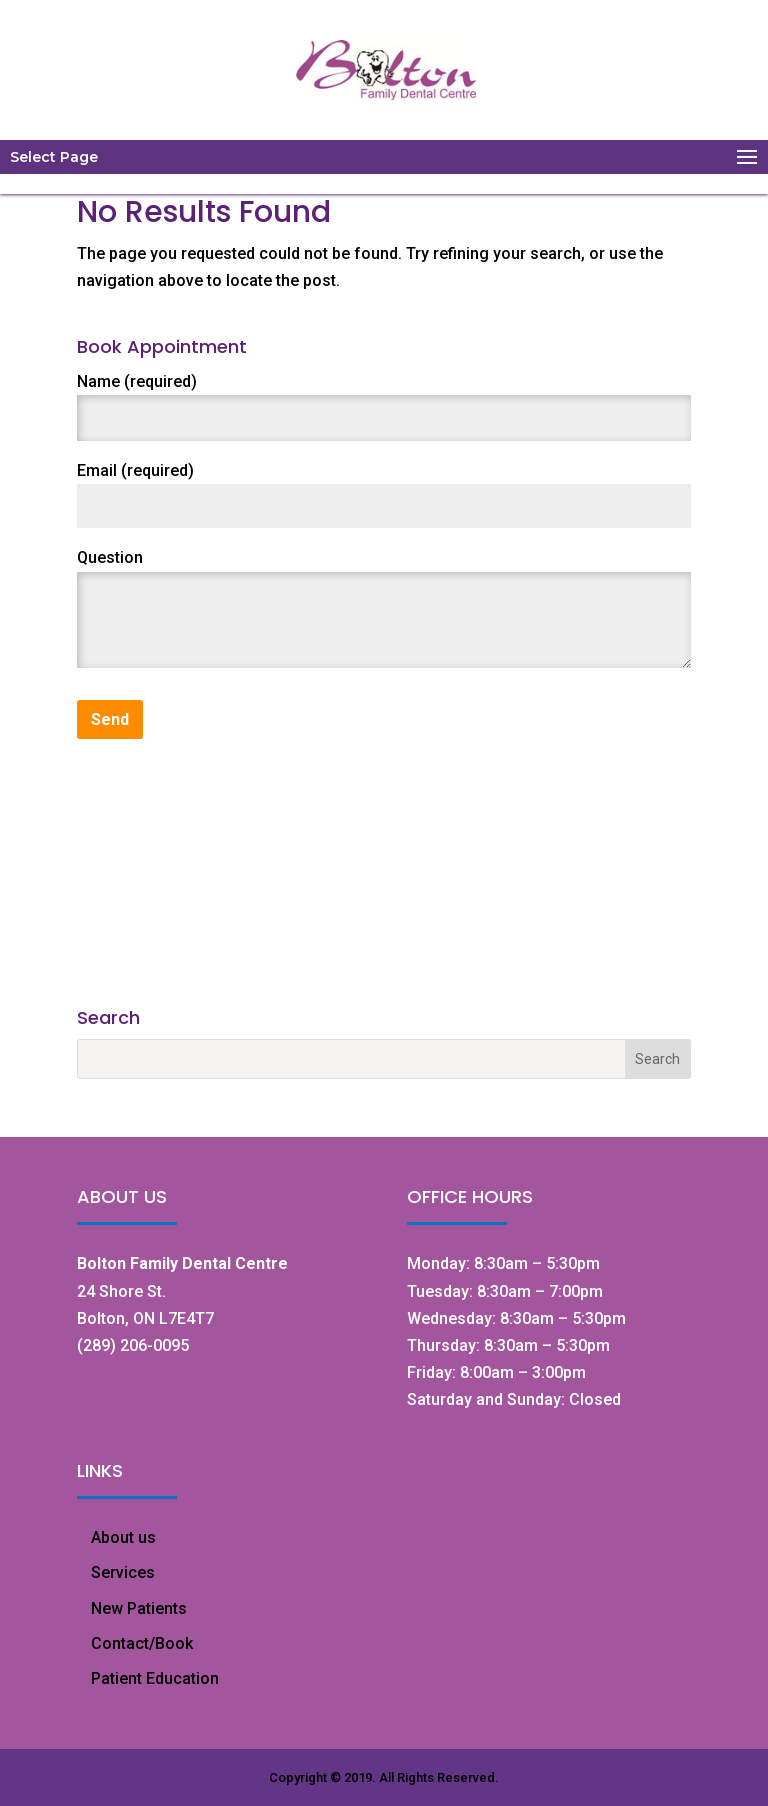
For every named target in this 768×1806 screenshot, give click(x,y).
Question (110, 557)
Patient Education (155, 1678)
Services (123, 1572)
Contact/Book (142, 1643)
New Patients (139, 1608)
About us (123, 1537)
